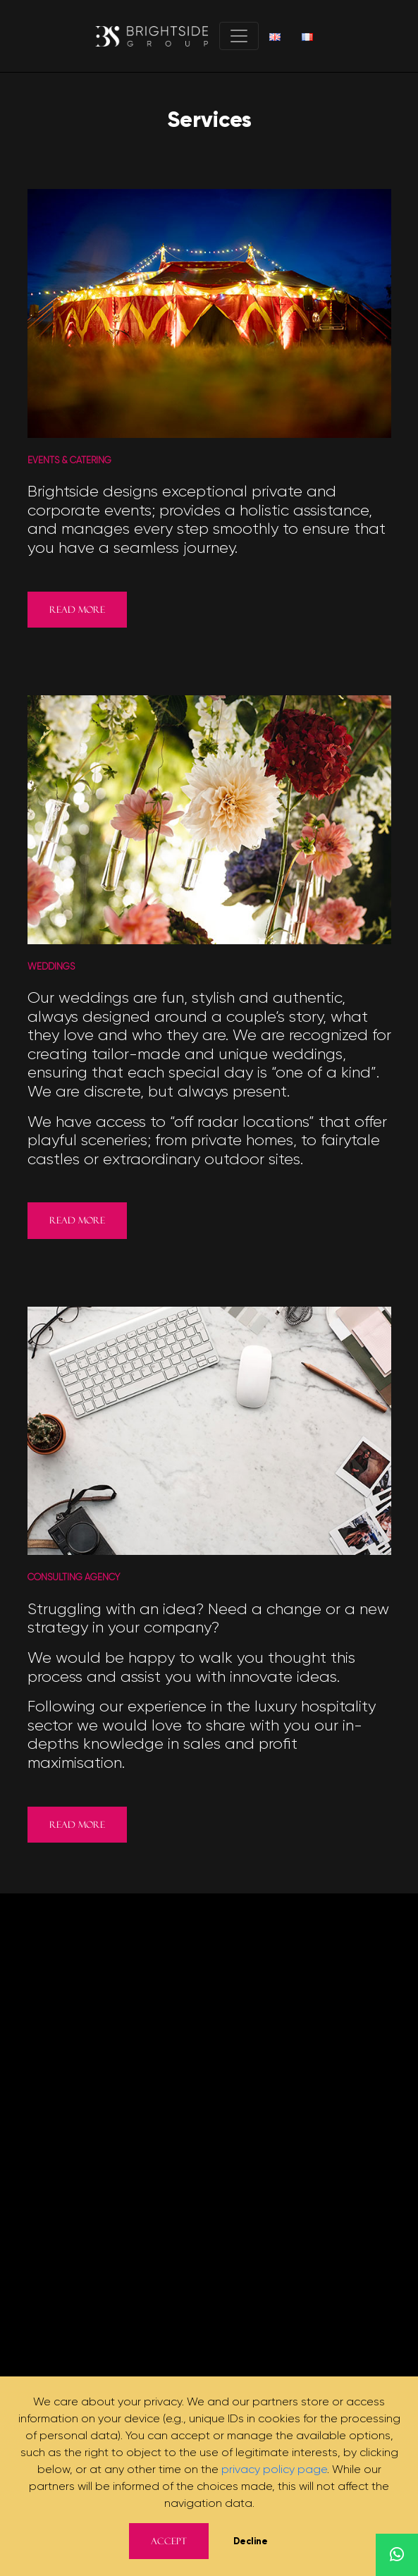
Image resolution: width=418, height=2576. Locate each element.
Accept (169, 2541)
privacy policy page (274, 2469)
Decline (250, 2541)
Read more (77, 609)
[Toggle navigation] (239, 36)
